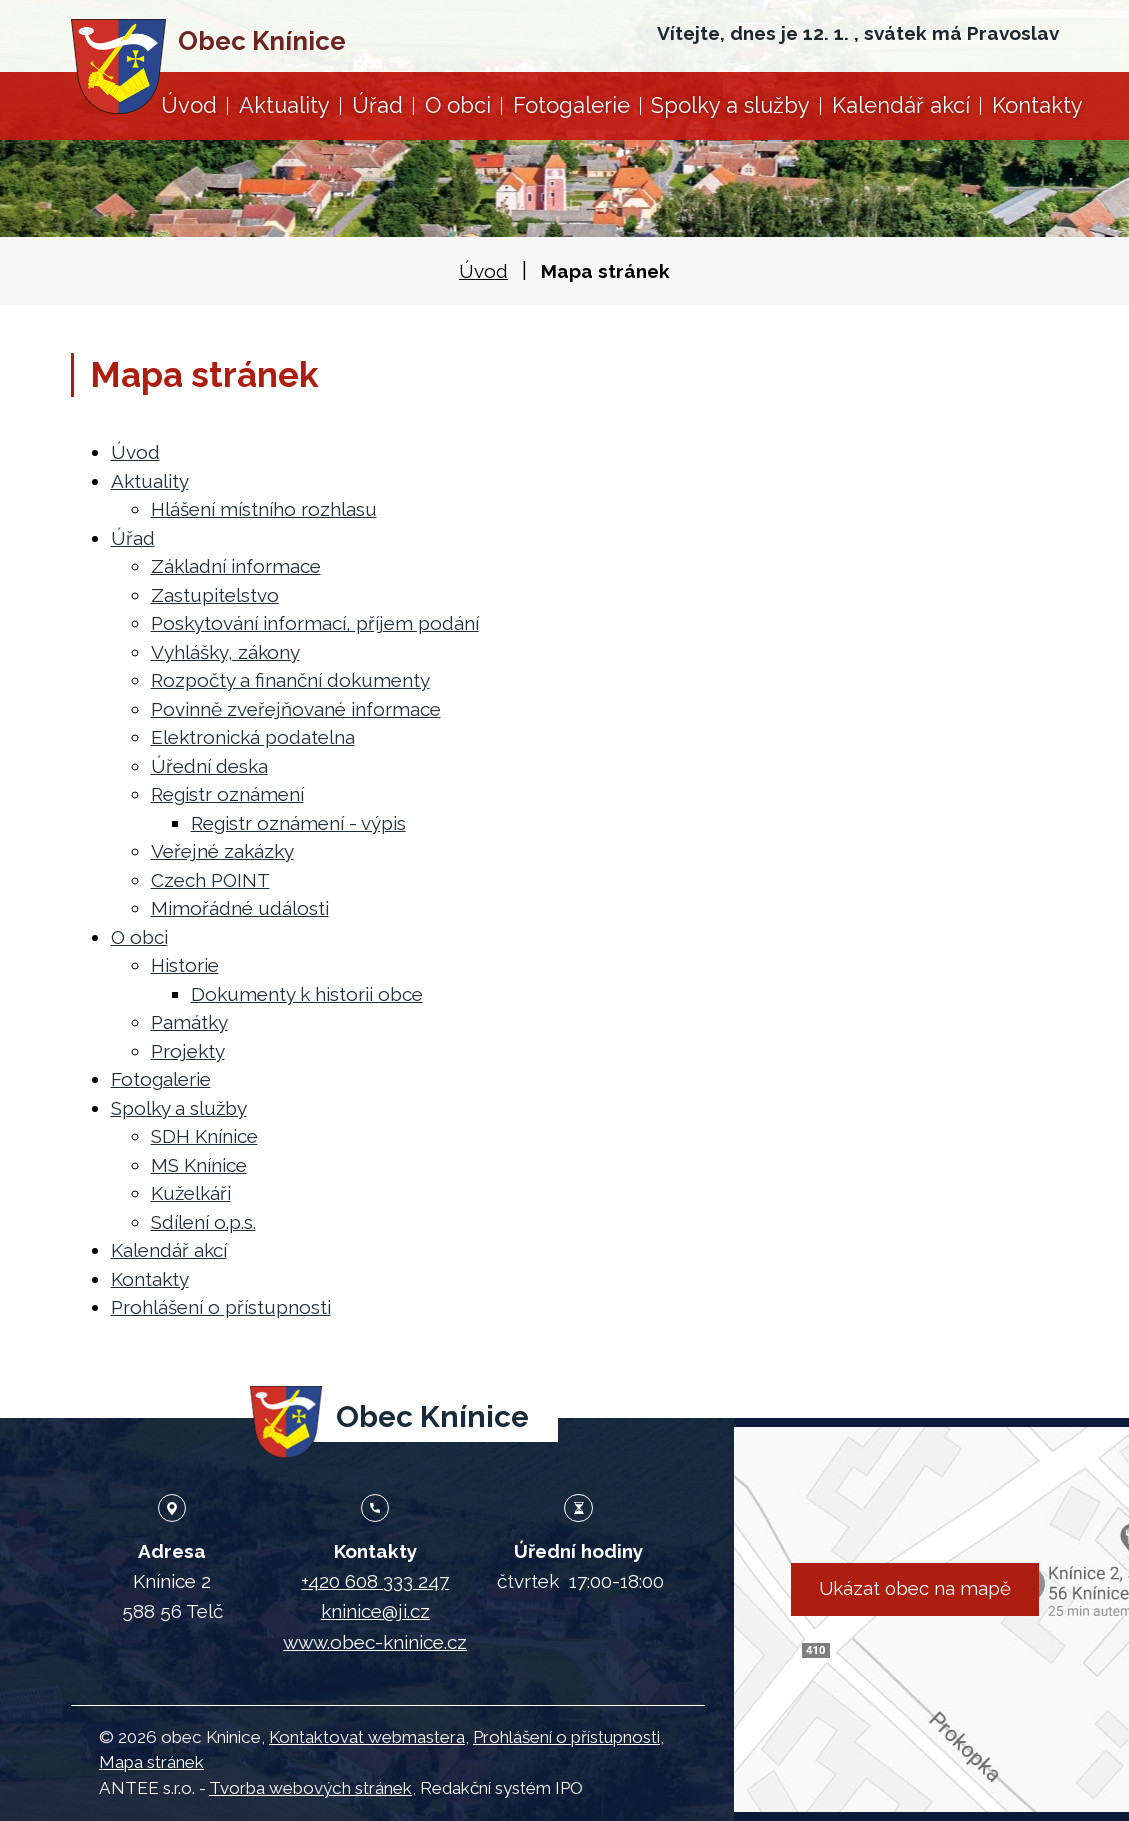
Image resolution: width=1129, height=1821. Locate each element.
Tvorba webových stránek (310, 1788)
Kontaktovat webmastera (367, 1737)
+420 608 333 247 (375, 1581)
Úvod (189, 105)
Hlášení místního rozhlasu (264, 509)
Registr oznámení (227, 794)
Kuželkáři (191, 1193)
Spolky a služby (730, 105)
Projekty (188, 1051)
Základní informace (236, 566)
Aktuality (284, 105)
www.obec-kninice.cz (375, 1642)
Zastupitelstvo (215, 595)
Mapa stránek (151, 1762)
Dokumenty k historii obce (307, 994)
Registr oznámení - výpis (298, 823)
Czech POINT (210, 880)
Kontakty (1037, 105)
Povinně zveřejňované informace (296, 709)
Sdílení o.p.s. (203, 1222)
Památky (189, 1022)
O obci (458, 105)
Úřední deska (209, 766)
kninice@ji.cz (375, 1611)
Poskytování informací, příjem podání (315, 623)
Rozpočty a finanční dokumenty (290, 680)
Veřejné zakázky (222, 851)
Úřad (377, 105)
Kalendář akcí (901, 105)
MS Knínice (199, 1165)
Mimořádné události (240, 908)
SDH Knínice (204, 1136)
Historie (185, 965)
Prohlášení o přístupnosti (221, 1307)
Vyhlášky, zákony (225, 652)
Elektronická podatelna (253, 737)
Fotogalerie (571, 105)
